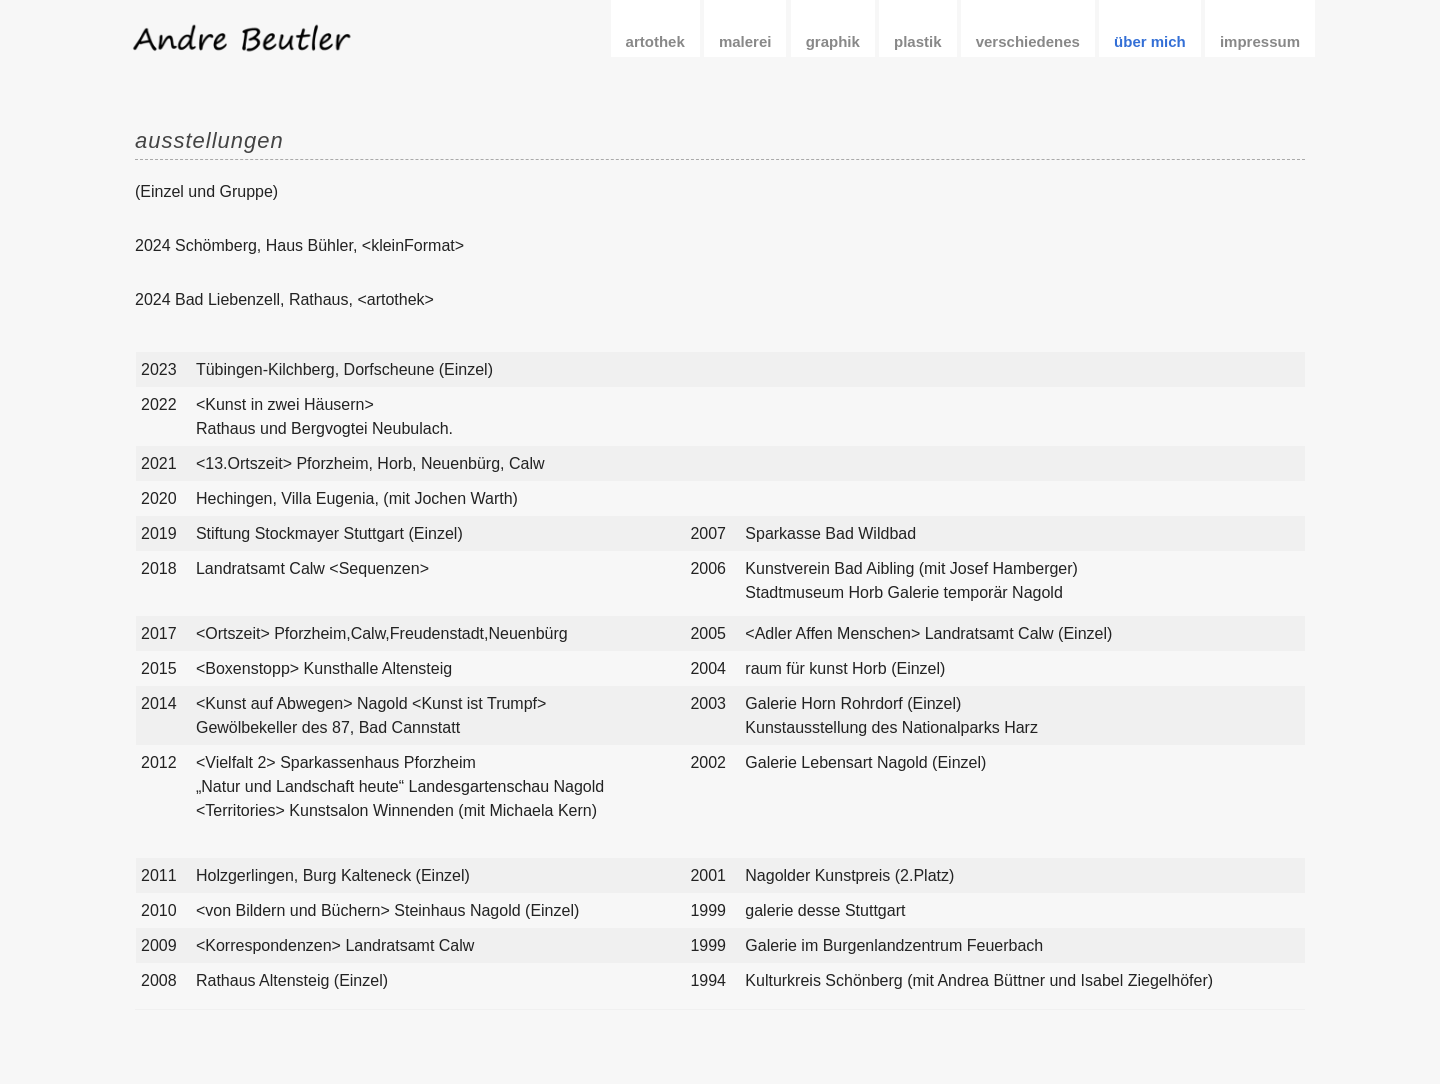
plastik (918, 41)
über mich (1150, 41)
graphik (833, 41)
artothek (655, 41)
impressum (1260, 41)
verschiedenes (1028, 41)
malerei (745, 41)
